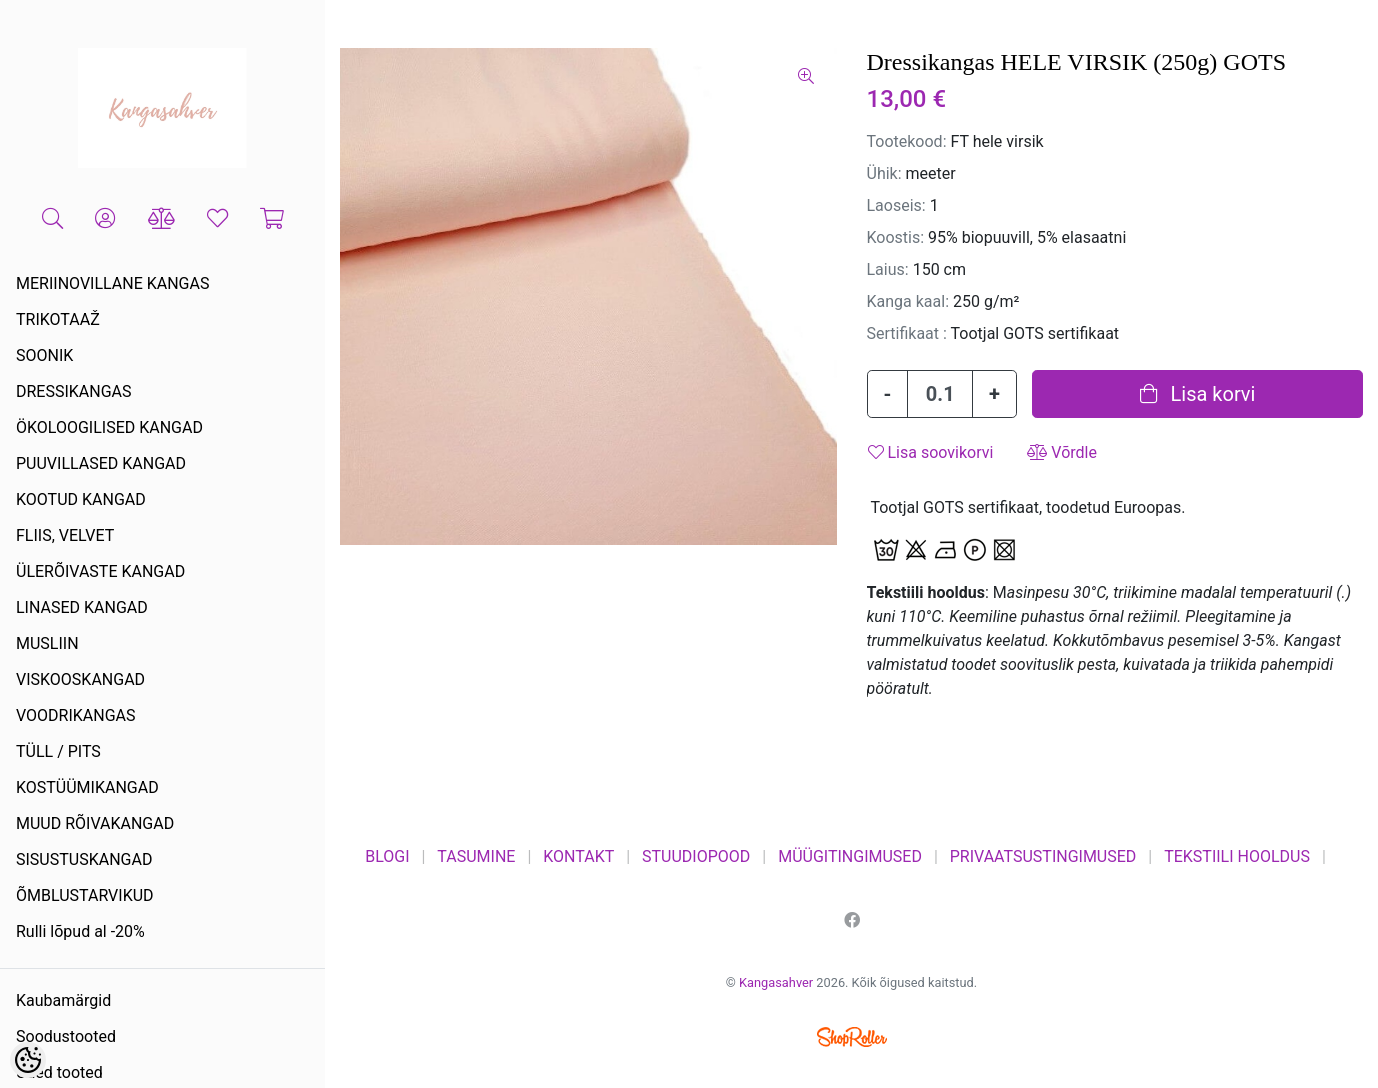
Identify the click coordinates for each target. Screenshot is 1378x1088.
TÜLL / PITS (58, 751)
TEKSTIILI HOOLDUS (1237, 856)
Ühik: (884, 173)
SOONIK (44, 355)
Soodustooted (66, 1036)
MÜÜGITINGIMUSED (850, 856)
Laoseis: (896, 205)
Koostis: (896, 237)
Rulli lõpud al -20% (80, 931)
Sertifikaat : (907, 333)
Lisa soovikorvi (931, 452)
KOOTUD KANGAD (81, 499)
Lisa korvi (1198, 394)
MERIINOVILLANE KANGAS (112, 283)
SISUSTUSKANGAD (84, 859)
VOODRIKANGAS (76, 715)
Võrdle (1062, 452)
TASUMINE (476, 856)
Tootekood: (907, 141)
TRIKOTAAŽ (58, 319)
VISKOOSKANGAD (80, 679)
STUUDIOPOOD (696, 856)
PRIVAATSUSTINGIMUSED (1043, 856)
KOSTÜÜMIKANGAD (87, 787)
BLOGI (387, 856)
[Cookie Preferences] (28, 1060)
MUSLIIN (47, 643)
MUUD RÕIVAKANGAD (95, 823)
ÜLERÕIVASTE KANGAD (100, 571)
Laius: (888, 269)
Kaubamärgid (63, 1000)
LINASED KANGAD (82, 607)
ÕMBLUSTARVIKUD (85, 895)
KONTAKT (578, 856)
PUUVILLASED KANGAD (101, 463)
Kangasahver (776, 982)
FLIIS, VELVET (65, 535)
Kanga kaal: (908, 301)
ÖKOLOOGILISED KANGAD (109, 427)
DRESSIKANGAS (74, 391)
